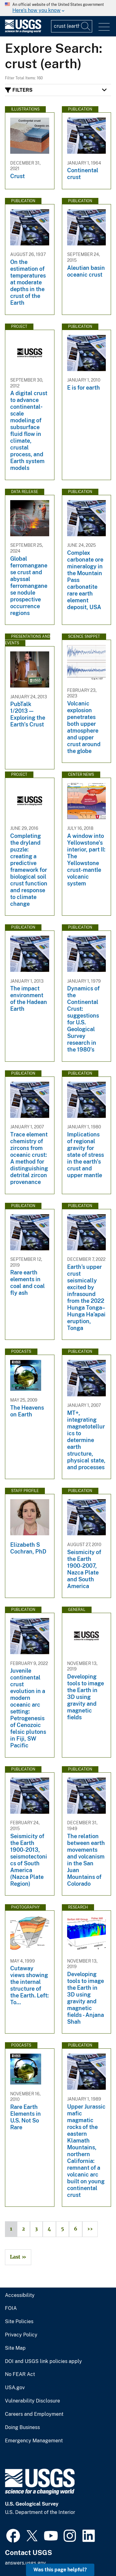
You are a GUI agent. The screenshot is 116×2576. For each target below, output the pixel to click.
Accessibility (20, 2295)
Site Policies (19, 2321)
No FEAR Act (20, 2374)
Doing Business (22, 2427)
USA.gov (15, 2387)
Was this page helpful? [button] (60, 2570)
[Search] (86, 26)
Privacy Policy (21, 2335)
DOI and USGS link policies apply (43, 2361)
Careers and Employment (34, 2414)
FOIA (11, 2308)
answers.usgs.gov (25, 2563)
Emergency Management (34, 2441)
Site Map (15, 2348)
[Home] (23, 31)
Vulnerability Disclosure (32, 2401)
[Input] (71, 26)
